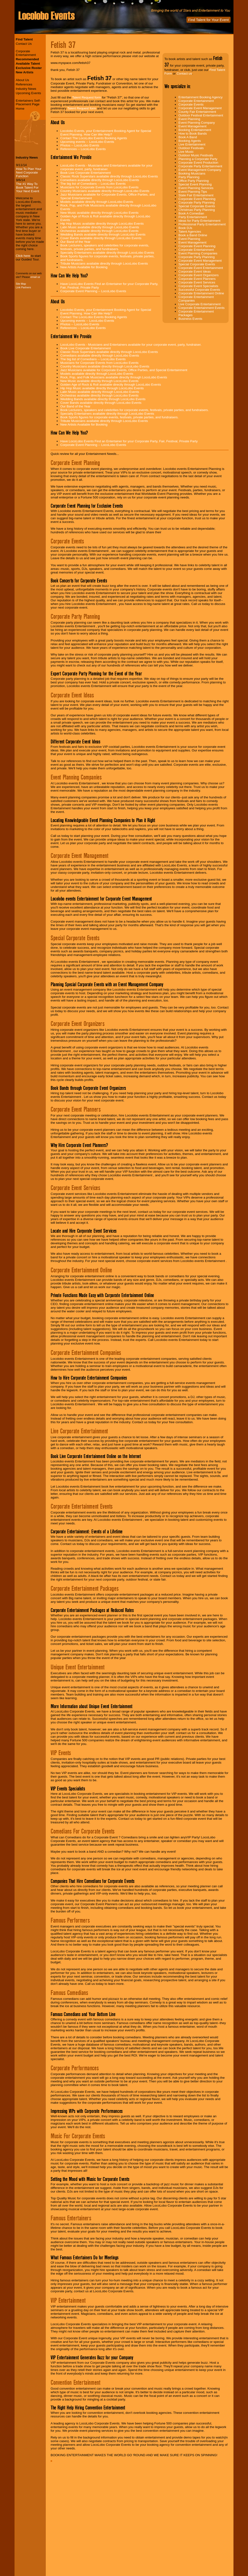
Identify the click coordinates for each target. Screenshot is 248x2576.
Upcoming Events (28, 93)
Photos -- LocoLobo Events (79, 145)
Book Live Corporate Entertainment (85, 173)
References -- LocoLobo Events (83, 149)
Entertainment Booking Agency (200, 97)
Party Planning (189, 177)
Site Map (21, 283)
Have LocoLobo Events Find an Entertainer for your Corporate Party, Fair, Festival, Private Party (129, 441)
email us (35, 276)
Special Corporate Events (196, 206)
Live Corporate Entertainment (199, 304)
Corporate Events (191, 104)
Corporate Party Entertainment (200, 166)
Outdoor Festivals (191, 148)
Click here (23, 256)
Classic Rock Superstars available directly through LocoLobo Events (109, 176)
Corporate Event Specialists (198, 286)
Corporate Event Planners (197, 279)
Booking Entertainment (194, 130)
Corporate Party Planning (196, 202)
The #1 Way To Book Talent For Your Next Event (27, 187)
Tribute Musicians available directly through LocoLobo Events (104, 263)
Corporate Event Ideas (194, 271)
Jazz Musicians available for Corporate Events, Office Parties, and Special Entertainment (123, 370)
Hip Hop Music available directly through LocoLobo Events (102, 223)
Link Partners (23, 287)
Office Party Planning (193, 181)
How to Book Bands (192, 133)
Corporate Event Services (196, 282)
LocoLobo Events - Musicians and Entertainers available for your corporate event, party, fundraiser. (106, 167)
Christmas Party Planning (196, 210)
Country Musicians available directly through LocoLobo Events (104, 191)
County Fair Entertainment (197, 112)
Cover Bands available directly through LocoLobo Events (100, 238)
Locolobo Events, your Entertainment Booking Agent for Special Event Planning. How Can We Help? (105, 132)
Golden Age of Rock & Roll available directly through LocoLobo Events (110, 384)
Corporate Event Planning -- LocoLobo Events (93, 291)
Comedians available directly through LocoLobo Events (99, 180)
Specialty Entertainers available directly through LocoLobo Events (107, 252)
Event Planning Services (195, 188)
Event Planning (189, 119)
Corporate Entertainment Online (201, 293)
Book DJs (185, 228)
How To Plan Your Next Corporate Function (28, 172)
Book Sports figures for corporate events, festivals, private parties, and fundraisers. (119, 417)
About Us (22, 80)
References (24, 84)
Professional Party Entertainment (202, 224)
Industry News (26, 89)
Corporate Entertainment (26, 53)
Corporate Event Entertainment (200, 268)
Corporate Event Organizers (198, 275)
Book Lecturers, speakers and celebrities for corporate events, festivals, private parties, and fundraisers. (104, 247)
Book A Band (187, 137)
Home (20, 108)
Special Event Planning (195, 184)
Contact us (184, 73)
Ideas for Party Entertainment (199, 220)
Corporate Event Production (198, 162)
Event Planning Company (196, 122)
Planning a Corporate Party (197, 159)
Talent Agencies (189, 231)
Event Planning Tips (192, 191)
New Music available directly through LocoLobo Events (99, 212)
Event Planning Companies (197, 253)
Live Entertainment (191, 144)
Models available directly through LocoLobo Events (96, 202)
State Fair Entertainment (195, 195)
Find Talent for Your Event (208, 20)
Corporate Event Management (200, 108)
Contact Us (24, 44)
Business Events (190, 319)
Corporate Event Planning (197, 199)
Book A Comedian (191, 213)
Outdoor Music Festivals (195, 155)
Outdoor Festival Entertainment (200, 115)
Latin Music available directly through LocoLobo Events (99, 227)
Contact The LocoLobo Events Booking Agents (93, 138)
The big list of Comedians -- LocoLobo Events (93, 183)
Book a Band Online (192, 235)
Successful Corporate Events (199, 289)
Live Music (186, 151)
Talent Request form (86, 97)
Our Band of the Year (75, 242)
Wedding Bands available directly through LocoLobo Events (103, 234)
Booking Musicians (191, 173)
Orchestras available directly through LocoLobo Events (99, 231)
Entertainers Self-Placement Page (28, 102)
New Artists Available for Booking (84, 267)
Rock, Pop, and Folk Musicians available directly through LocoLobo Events (113, 377)
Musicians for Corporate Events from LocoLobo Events (99, 187)
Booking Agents (189, 141)
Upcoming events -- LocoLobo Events (87, 142)
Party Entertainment (192, 217)
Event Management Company (199, 170)
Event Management (192, 126)
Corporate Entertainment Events (201, 308)
